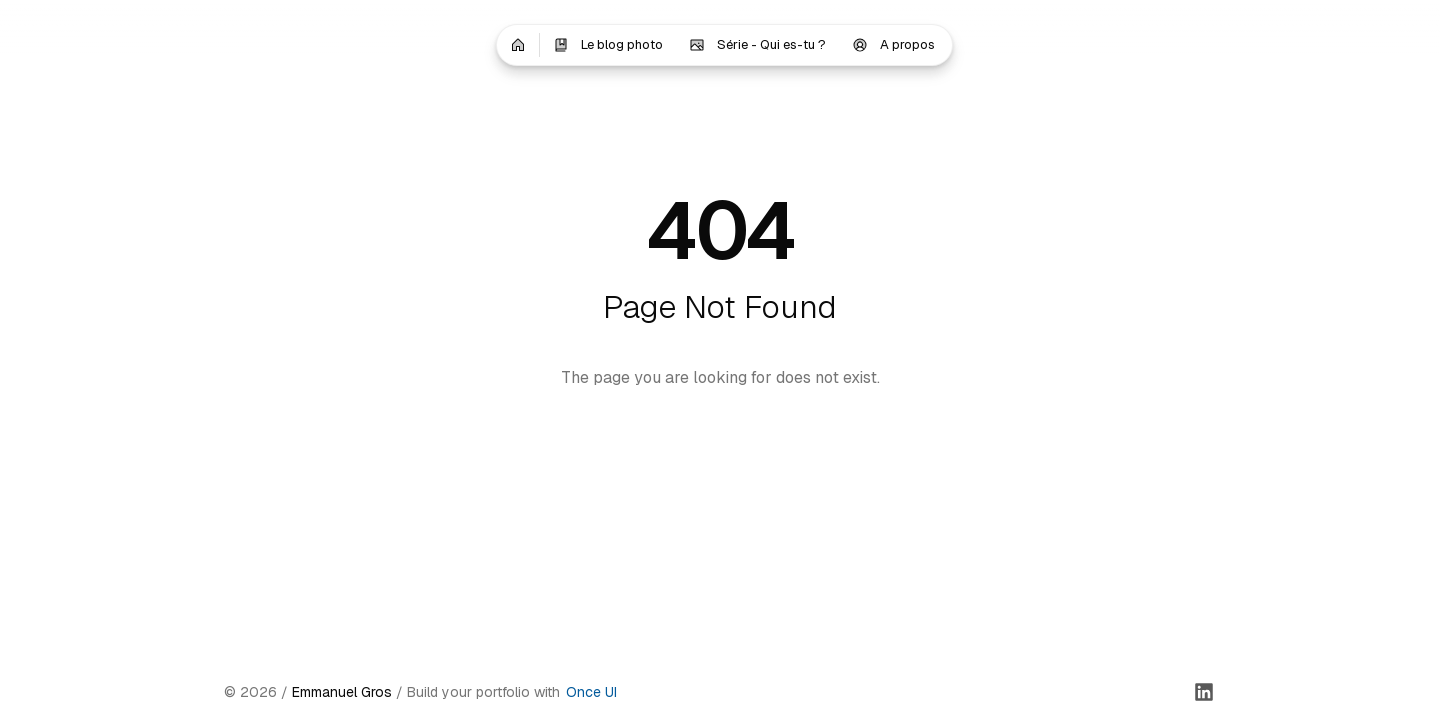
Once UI (591, 692)
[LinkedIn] (1204, 692)
